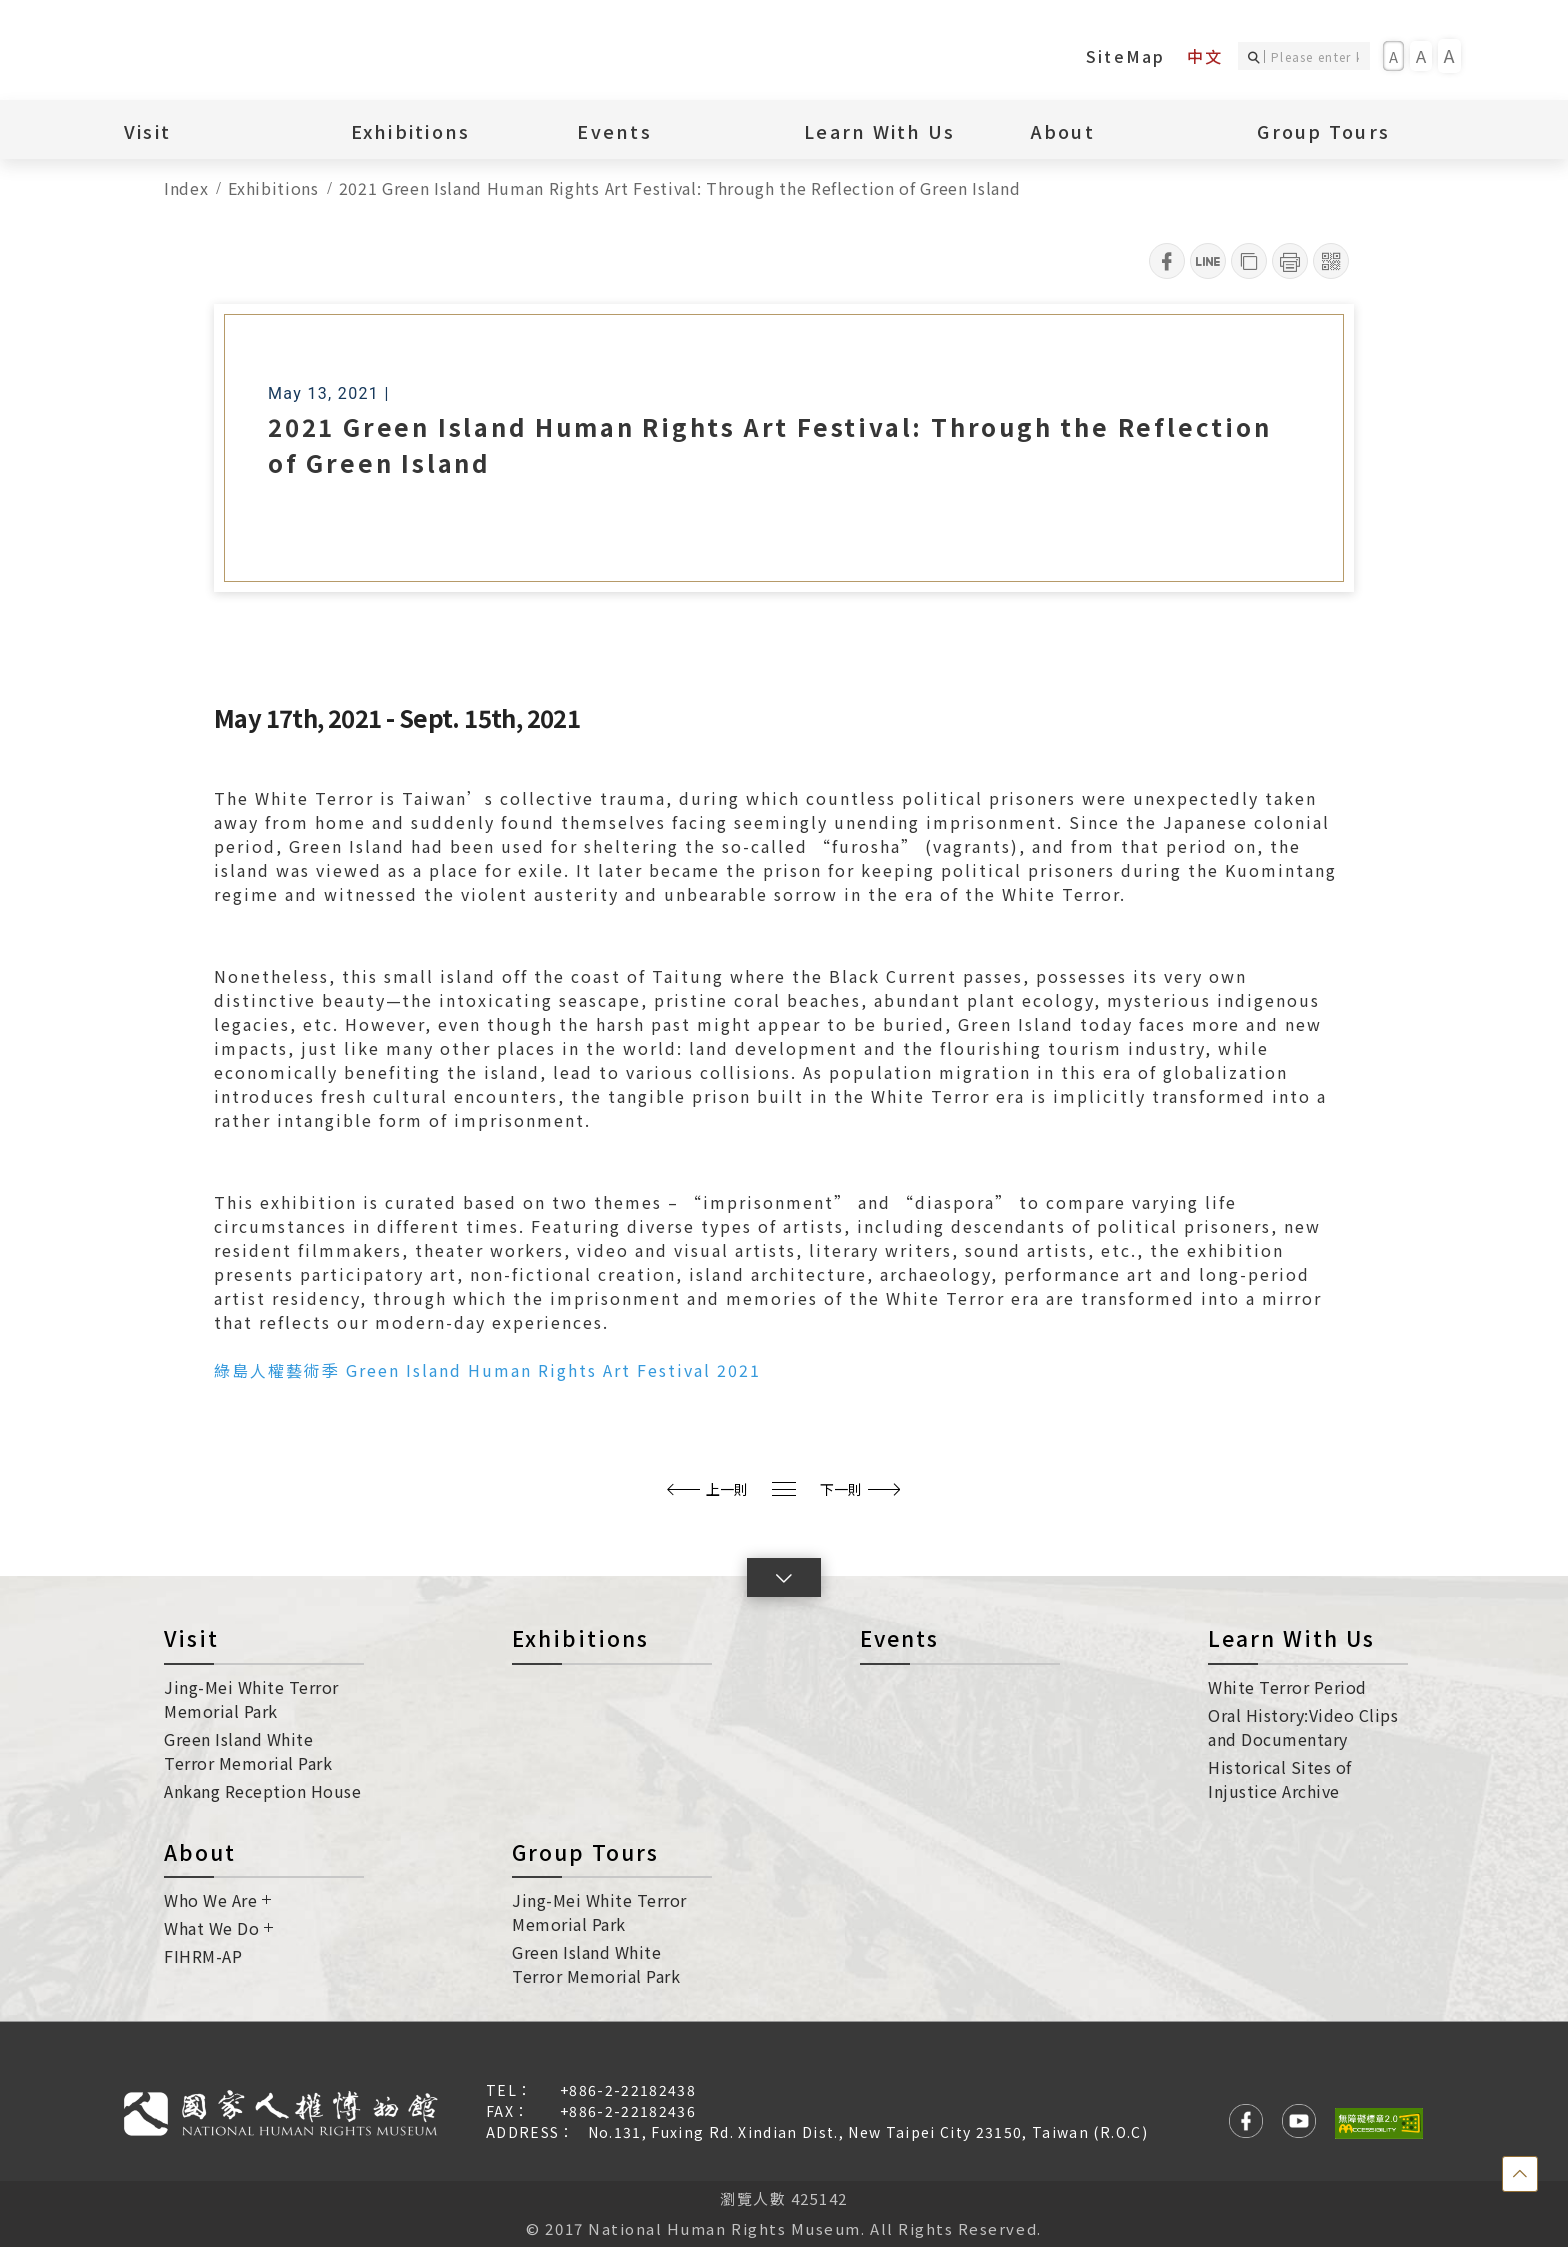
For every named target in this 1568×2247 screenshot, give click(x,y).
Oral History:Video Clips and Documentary (1303, 1727)
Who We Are (217, 1900)
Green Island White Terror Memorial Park (248, 1751)
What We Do (218, 1928)
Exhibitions (411, 131)
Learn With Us (879, 131)
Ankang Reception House (262, 1791)
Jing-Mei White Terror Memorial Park (251, 1699)
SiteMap (1126, 56)
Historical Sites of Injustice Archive (1280, 1779)
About (1063, 131)
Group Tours (1323, 131)
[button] (784, 1577)
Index (186, 188)
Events (614, 131)
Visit (147, 131)
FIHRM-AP (203, 1956)
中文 (1205, 56)
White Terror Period (1287, 1687)
